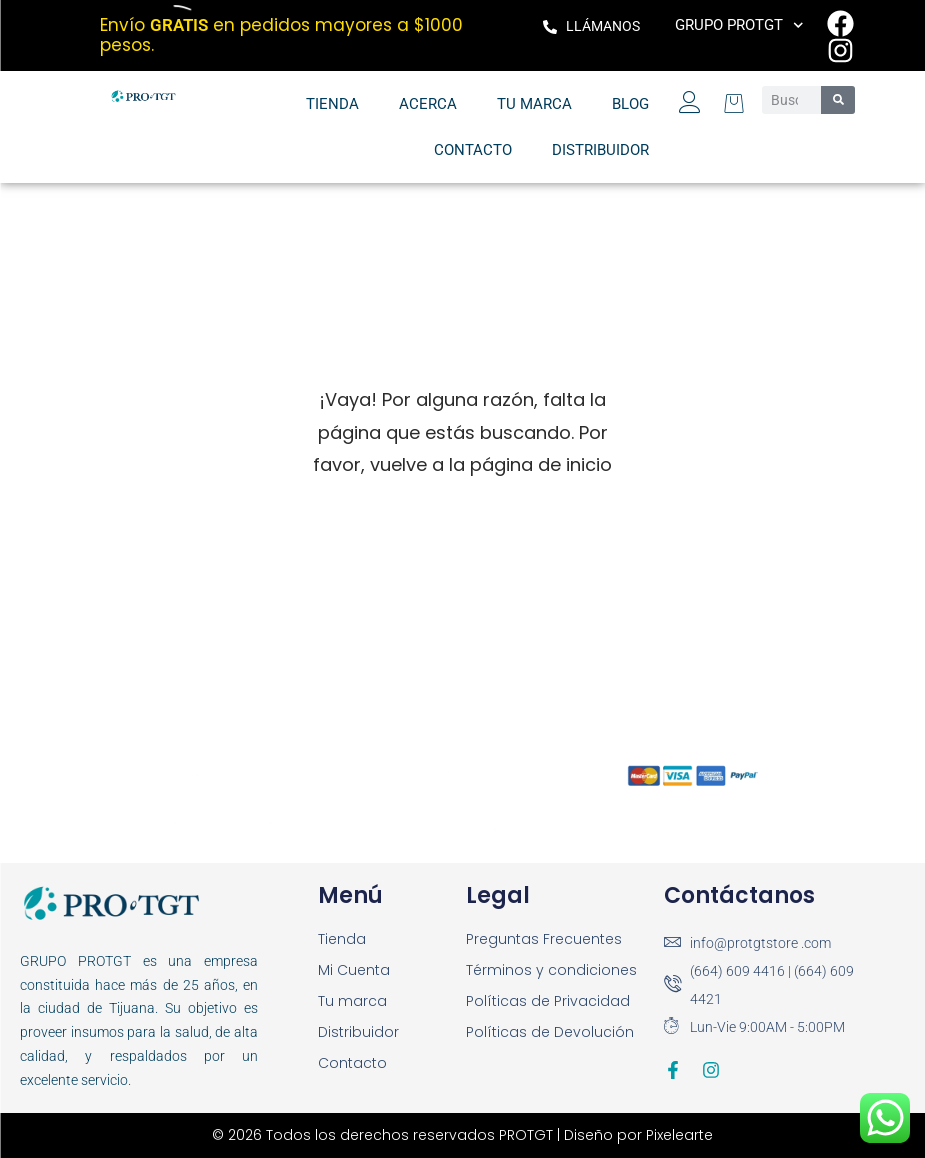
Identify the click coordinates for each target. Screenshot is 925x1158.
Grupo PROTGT (739, 25)
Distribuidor (600, 150)
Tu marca (534, 104)
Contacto (473, 150)
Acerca (428, 104)
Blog (630, 104)
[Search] (838, 100)
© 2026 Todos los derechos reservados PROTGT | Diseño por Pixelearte (462, 1135)
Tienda (332, 104)
